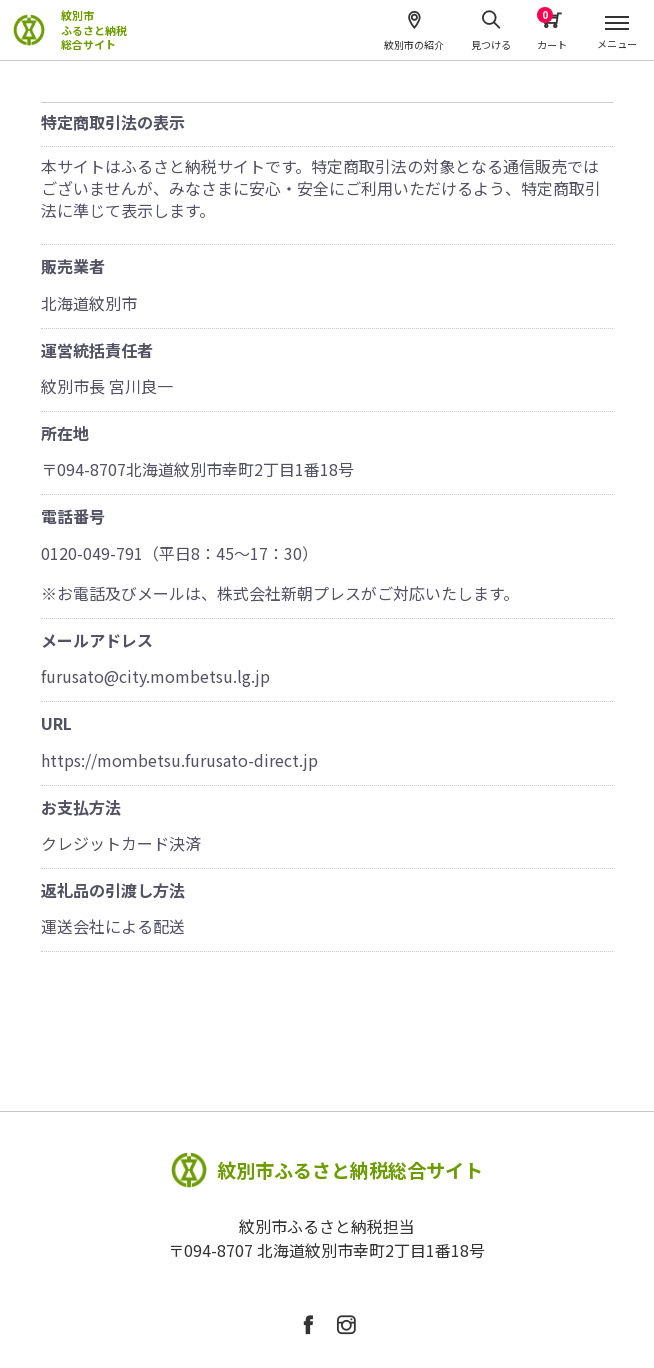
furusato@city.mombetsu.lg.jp (155, 676)
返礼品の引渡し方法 (113, 890)
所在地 (65, 433)
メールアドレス (97, 640)
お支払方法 (81, 807)
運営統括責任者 (97, 350)
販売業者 (73, 266)
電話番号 (73, 516)
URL (56, 723)
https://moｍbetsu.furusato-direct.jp (179, 760)
